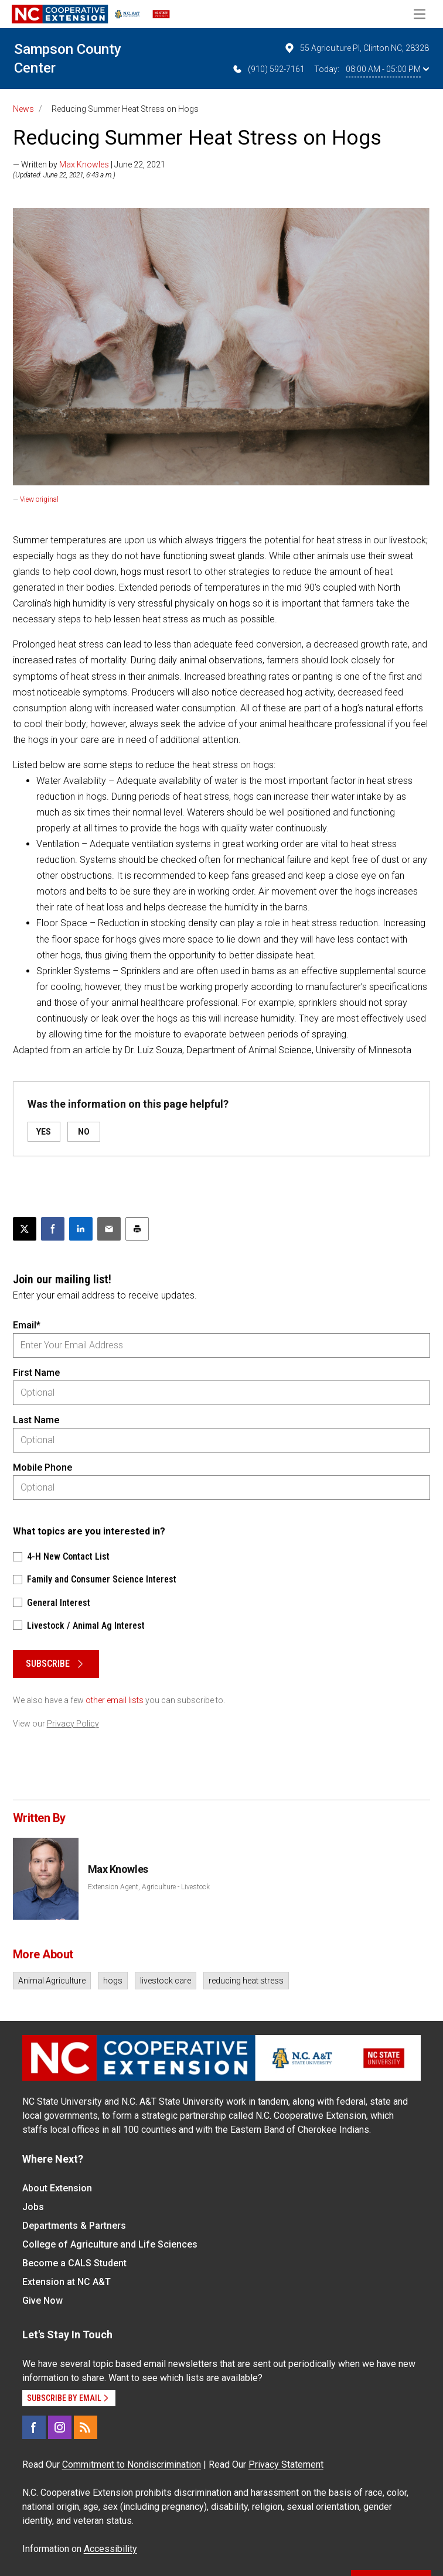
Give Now (42, 2300)
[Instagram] (59, 2427)
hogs (112, 1980)
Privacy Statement (285, 2464)
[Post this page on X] (24, 1229)
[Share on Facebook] (52, 1229)
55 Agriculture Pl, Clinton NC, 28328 (356, 48)
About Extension (57, 2188)
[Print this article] (137, 1229)
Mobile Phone (42, 1467)
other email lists (115, 1700)
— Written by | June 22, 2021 (89, 164)
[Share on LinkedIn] (81, 1229)
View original (39, 499)
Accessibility (110, 2548)
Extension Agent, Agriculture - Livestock (149, 1887)
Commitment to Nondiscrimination (131, 2464)
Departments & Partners (74, 2225)
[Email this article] (109, 1229)
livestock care (165, 1980)
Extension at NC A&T (66, 2281)
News (23, 109)
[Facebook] (34, 2427)
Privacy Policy (73, 1723)
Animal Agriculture (52, 1980)
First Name (36, 1372)
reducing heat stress (246, 1980)
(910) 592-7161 (268, 69)
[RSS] (85, 2427)
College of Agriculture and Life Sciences (109, 2244)
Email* (26, 1325)
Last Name (36, 1420)
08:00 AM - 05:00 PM (387, 69)
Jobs (33, 2206)
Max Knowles (84, 164)
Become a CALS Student (74, 2263)
